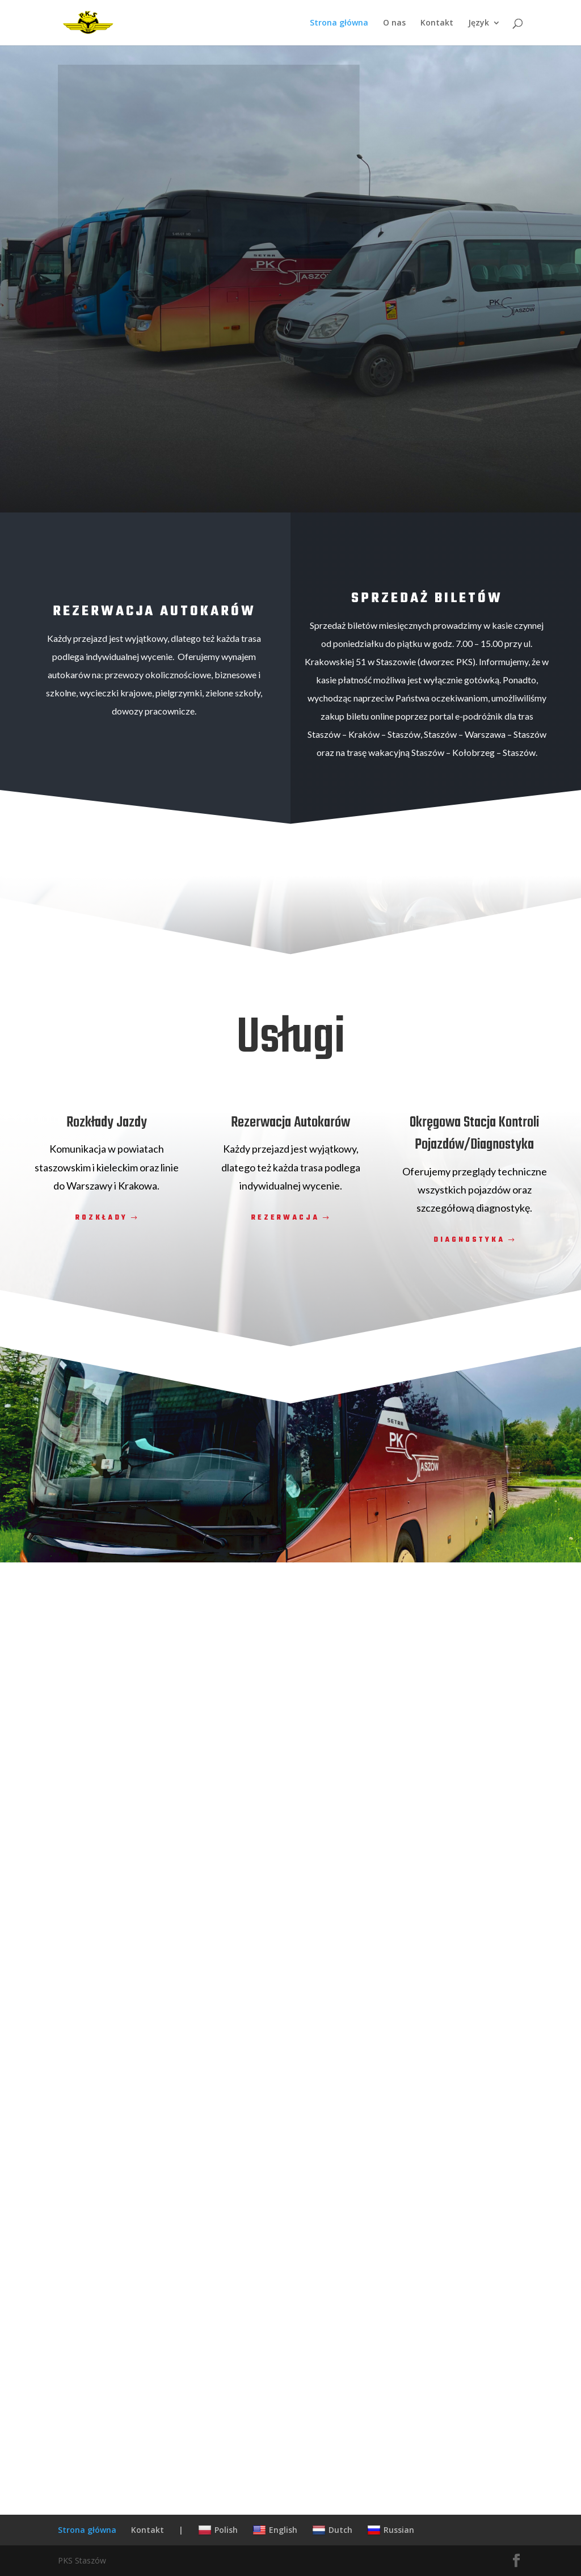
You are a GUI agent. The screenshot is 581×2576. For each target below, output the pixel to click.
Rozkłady (101, 1218)
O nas (394, 23)
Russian (390, 2530)
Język (478, 23)
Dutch (332, 2530)
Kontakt (436, 23)
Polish (218, 2530)
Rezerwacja (285, 1218)
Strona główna (339, 23)
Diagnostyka (469, 1240)
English (274, 2530)
